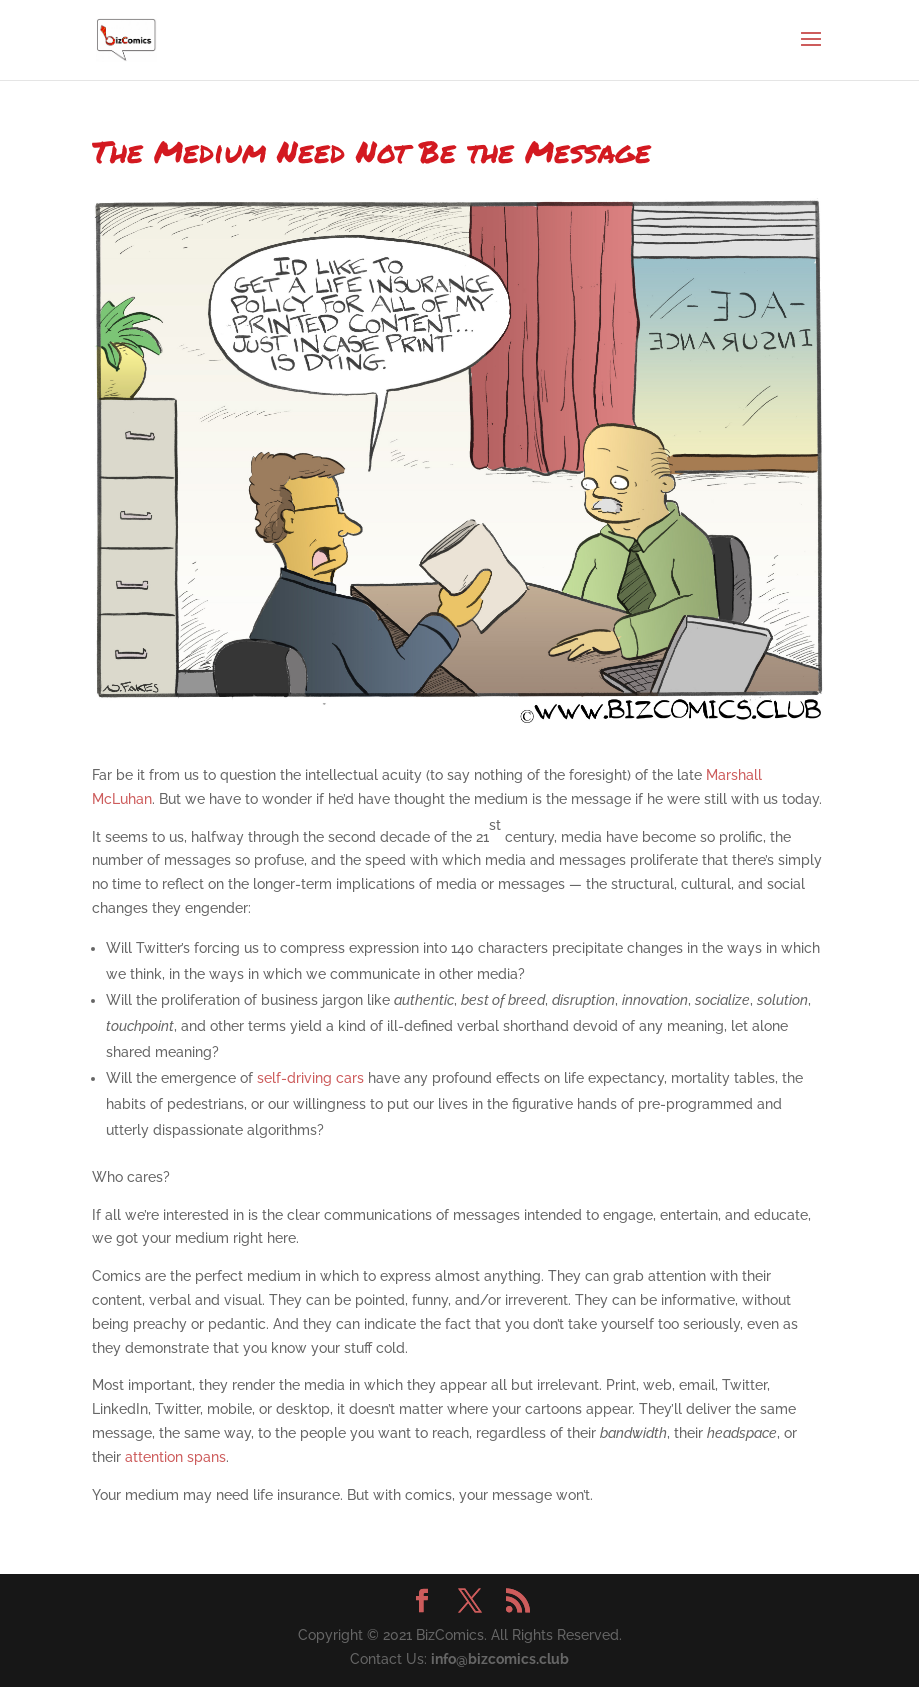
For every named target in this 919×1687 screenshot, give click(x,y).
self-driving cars (310, 1078)
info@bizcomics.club (500, 1659)
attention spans (175, 1457)
